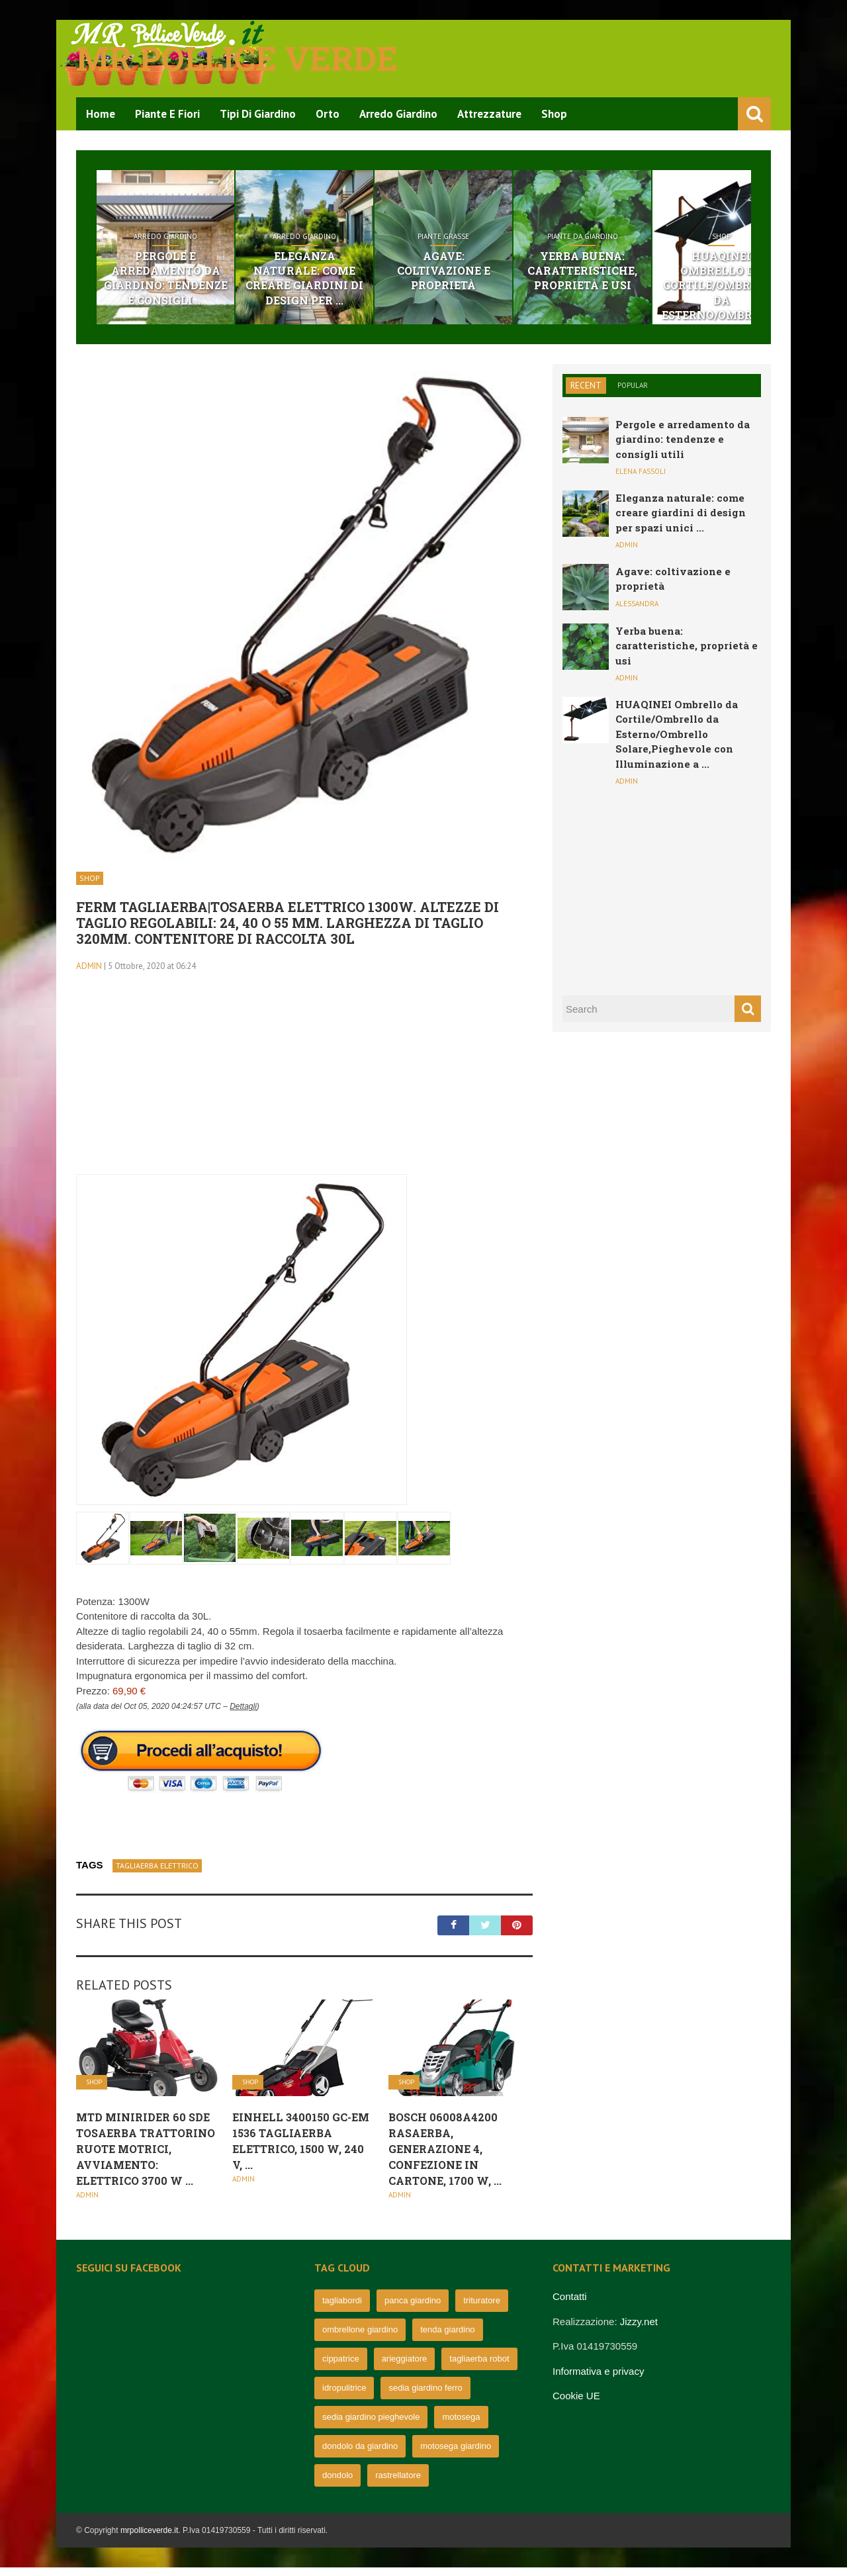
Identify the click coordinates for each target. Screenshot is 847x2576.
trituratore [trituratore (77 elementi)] (481, 2309)
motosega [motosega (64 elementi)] (461, 2425)
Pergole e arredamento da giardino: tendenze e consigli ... (177, 281)
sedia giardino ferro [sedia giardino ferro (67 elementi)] (425, 2396)
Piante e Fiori (167, 114)
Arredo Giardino (398, 114)
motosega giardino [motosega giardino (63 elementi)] (455, 2455)
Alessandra (636, 612)
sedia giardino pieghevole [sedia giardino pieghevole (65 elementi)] (371, 2425)
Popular (632, 393)
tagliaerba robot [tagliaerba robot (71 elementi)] (479, 2367)
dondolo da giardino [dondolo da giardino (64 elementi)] (360, 2455)
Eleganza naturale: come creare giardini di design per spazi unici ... (680, 521)
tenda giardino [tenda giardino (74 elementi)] (447, 2338)
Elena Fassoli (640, 480)
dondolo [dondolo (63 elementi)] (337, 2484)
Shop (554, 114)
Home (100, 114)
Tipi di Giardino (258, 114)
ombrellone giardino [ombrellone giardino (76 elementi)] (360, 2338)
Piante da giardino (669, 239)
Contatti (570, 2305)
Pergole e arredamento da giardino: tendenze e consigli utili (682, 447)
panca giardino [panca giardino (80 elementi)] (412, 2309)
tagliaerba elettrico (157, 1875)
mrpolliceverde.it (149, 2539)
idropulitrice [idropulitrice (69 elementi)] (344, 2396)
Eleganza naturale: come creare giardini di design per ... (342, 274)
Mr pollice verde (237, 58)
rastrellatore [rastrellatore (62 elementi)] (398, 2484)
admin (89, 975)
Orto (327, 114)
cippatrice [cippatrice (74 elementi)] (340, 2367)
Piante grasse (505, 239)
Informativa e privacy (598, 2379)
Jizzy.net (639, 2330)
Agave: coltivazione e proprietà (505, 266)
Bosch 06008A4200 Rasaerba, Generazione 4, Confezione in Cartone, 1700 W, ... (445, 2157)
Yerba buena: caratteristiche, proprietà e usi (669, 274)
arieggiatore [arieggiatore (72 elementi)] (404, 2367)
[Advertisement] (304, 1090)
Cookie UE (576, 2404)
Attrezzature (489, 114)
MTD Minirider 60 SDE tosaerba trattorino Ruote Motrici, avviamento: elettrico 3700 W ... (145, 2157)
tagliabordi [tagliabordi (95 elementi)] (342, 2309)
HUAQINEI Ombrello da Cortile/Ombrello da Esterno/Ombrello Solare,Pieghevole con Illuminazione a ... (676, 742)
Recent (586, 394)
